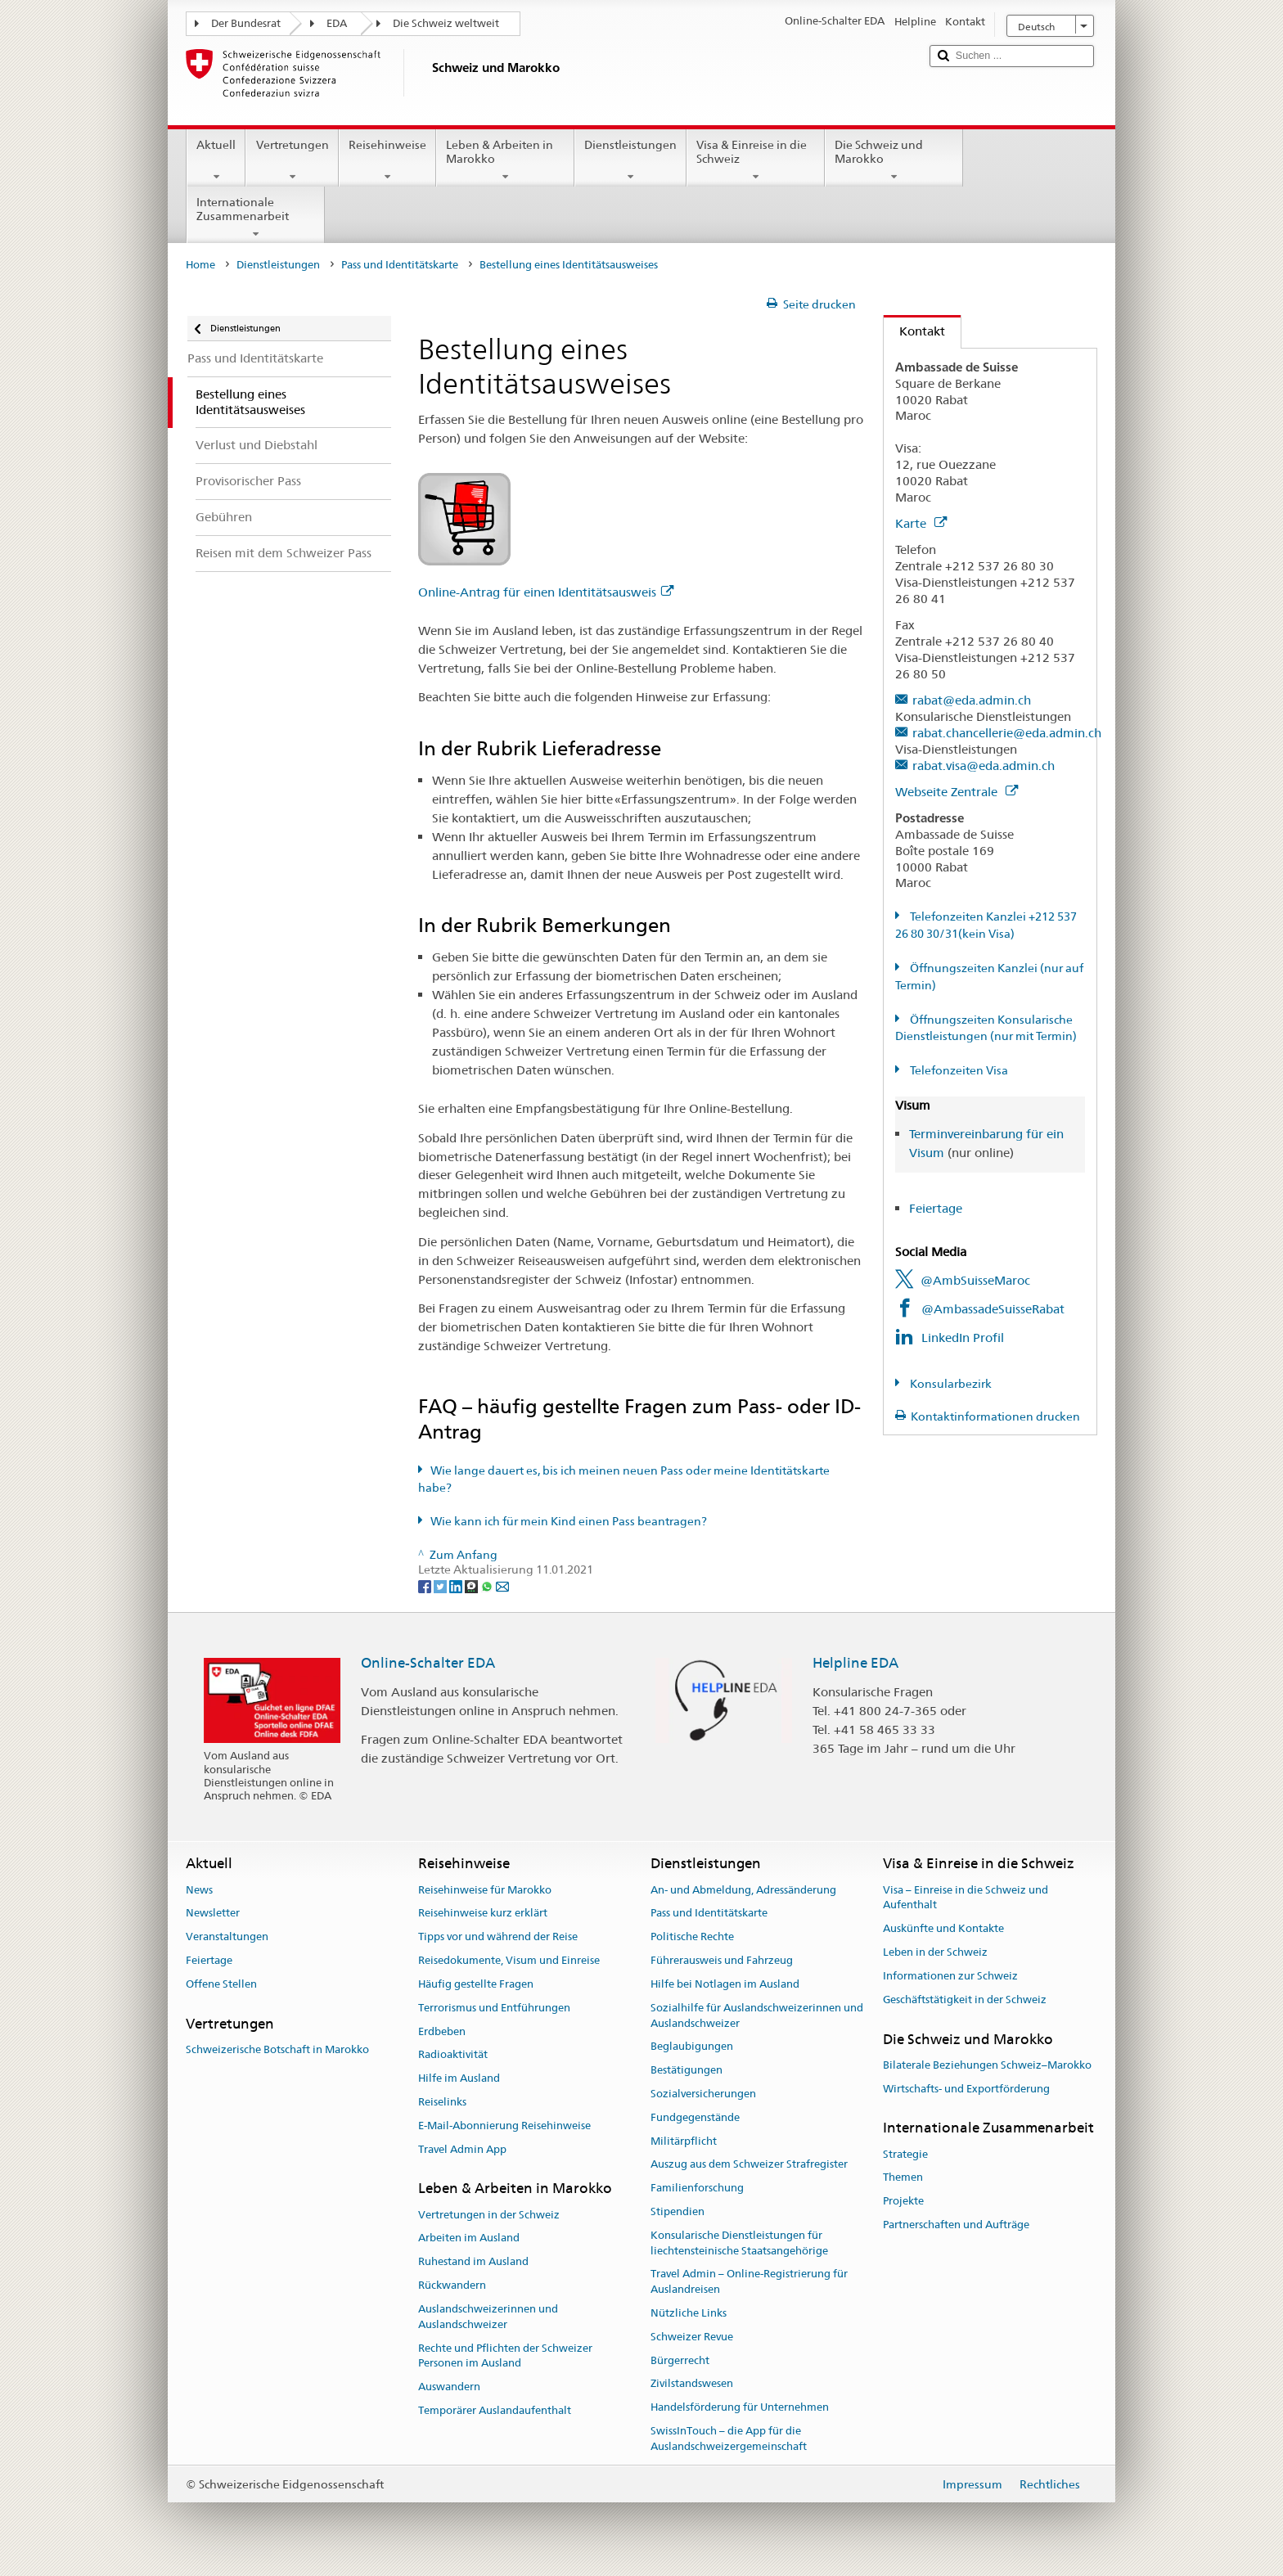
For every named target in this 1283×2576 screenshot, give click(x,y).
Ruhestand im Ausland (473, 2262)
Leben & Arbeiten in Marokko (505, 160)
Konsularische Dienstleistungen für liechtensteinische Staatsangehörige (739, 2243)
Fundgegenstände (695, 2117)
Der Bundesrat (246, 23)
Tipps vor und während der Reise (498, 1937)
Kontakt (914, 331)
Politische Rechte (692, 1937)
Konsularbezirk (949, 1383)
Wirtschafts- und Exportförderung (966, 2089)
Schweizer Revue (692, 2337)
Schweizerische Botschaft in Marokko (277, 2049)
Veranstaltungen (227, 1937)
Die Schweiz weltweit (446, 23)
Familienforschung (697, 2188)
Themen (903, 2178)
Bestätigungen (687, 2070)
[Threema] (472, 1585)
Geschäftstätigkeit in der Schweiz (965, 1999)
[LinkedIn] (457, 1585)
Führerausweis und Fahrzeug (722, 1960)
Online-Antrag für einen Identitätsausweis (545, 592)
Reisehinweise (387, 160)
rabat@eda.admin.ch (971, 700)
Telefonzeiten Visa (957, 1070)
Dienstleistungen (630, 160)
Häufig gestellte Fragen (475, 1984)
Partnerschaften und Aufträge (956, 2224)
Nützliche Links (689, 2313)
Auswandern (449, 2386)
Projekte (903, 2201)
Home (200, 265)
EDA (336, 23)
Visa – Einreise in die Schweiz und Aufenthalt (965, 1898)
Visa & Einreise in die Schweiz (755, 160)
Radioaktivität (453, 2055)
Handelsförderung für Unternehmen (740, 2408)
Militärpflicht (684, 2141)
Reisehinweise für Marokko (484, 1890)
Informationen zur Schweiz (950, 1976)
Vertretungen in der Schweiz (489, 2215)
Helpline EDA (855, 1663)
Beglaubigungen (692, 2047)
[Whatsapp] (488, 1585)
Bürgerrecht (680, 2360)
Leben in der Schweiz (935, 1952)
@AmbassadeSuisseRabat (993, 1309)
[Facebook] (426, 1585)
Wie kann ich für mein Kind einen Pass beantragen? (568, 1521)
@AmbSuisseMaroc (975, 1280)
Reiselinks (442, 2102)
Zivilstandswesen (692, 2384)
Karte (921, 523)
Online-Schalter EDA (428, 1663)
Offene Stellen (221, 1984)
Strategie (905, 2154)
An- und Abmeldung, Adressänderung (743, 1890)
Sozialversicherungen (703, 2093)
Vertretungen (291, 160)
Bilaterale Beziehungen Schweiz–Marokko (987, 2065)
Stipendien (678, 2211)
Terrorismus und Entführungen (494, 2008)
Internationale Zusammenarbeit (255, 218)
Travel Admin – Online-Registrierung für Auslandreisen (749, 2282)
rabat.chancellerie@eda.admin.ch (1006, 733)
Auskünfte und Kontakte (943, 1929)
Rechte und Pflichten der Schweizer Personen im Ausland (505, 2356)
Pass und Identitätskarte (399, 265)
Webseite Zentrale (956, 791)
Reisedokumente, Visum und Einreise (509, 1960)
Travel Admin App (462, 2149)
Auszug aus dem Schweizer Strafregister (749, 2165)
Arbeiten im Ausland (469, 2238)
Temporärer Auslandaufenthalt (494, 2410)
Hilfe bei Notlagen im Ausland (725, 1984)
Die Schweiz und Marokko (894, 160)
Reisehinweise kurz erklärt (482, 1913)
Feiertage (935, 1208)
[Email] (502, 1585)
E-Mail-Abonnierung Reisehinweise (504, 2125)
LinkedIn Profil (962, 1337)
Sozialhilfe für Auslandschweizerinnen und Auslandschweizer (757, 2015)
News (199, 1890)
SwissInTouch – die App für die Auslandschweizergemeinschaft (729, 2438)
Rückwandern (452, 2285)
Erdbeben (442, 2031)
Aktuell (216, 160)
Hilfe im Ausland (459, 2078)
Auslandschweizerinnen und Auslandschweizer (488, 2317)
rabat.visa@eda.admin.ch (983, 765)
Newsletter (213, 1913)
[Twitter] (441, 1585)
